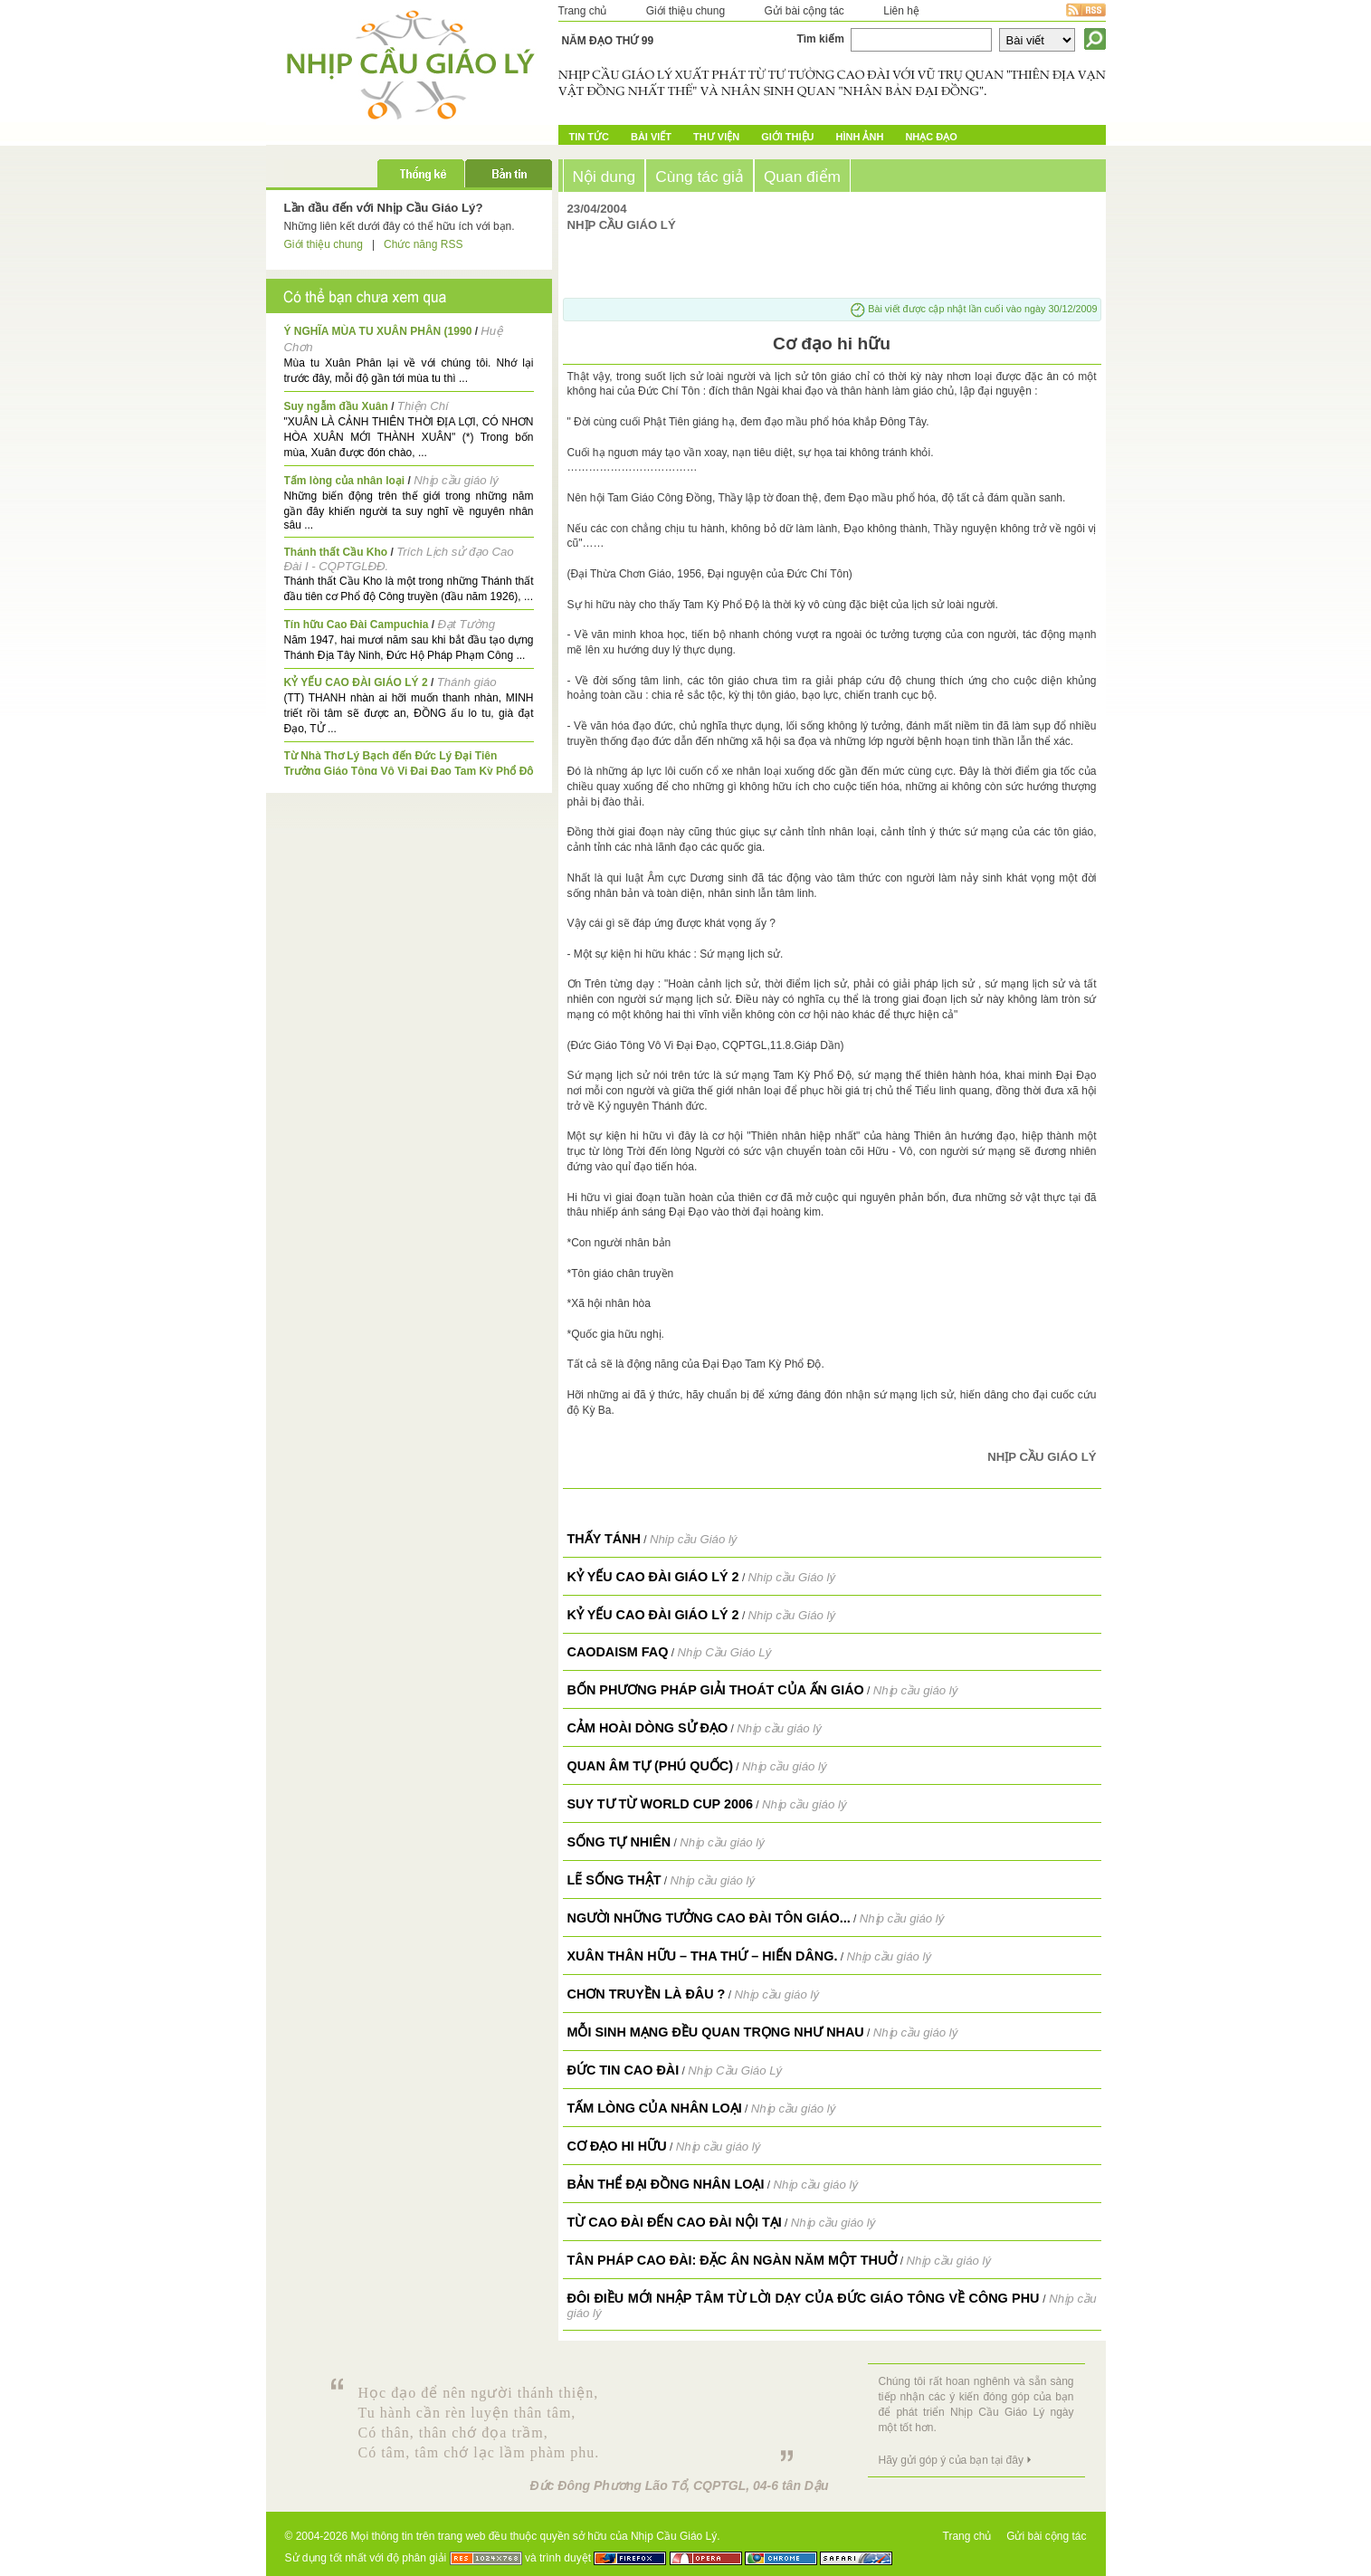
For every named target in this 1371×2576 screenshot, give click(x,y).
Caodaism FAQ (618, 1652)
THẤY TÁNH (604, 1538)
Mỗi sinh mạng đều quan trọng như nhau (715, 2032)
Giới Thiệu (787, 136)
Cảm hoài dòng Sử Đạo (647, 1728)
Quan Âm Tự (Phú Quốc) (650, 1766)
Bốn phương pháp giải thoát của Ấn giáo (715, 1690)
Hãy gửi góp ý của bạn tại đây (951, 2460)
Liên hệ (901, 11)
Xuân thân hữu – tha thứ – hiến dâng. (702, 1956)
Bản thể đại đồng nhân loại (666, 2184)
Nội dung (604, 176)
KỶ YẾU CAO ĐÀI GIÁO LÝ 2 (356, 682)
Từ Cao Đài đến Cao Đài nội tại (674, 2222)
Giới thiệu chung (685, 11)
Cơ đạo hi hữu (617, 2146)
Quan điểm (802, 176)
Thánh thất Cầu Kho (336, 552)
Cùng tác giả (699, 176)
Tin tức (589, 136)
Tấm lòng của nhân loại (344, 480)
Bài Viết (651, 136)
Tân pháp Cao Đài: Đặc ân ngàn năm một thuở (732, 2260)
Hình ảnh (860, 136)
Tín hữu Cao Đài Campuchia (356, 624)
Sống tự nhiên (619, 1842)
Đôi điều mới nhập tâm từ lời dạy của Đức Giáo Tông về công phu (803, 2298)
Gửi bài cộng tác (804, 11)
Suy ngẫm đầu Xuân (336, 406)
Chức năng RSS (423, 244)
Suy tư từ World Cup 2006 (660, 1804)
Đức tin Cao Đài (623, 2070)
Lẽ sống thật (614, 1880)
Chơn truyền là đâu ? (646, 1994)
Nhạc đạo (931, 136)
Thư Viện (716, 136)
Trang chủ (582, 11)
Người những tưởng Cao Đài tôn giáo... (709, 1918)
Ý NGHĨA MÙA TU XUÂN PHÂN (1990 (378, 331)
